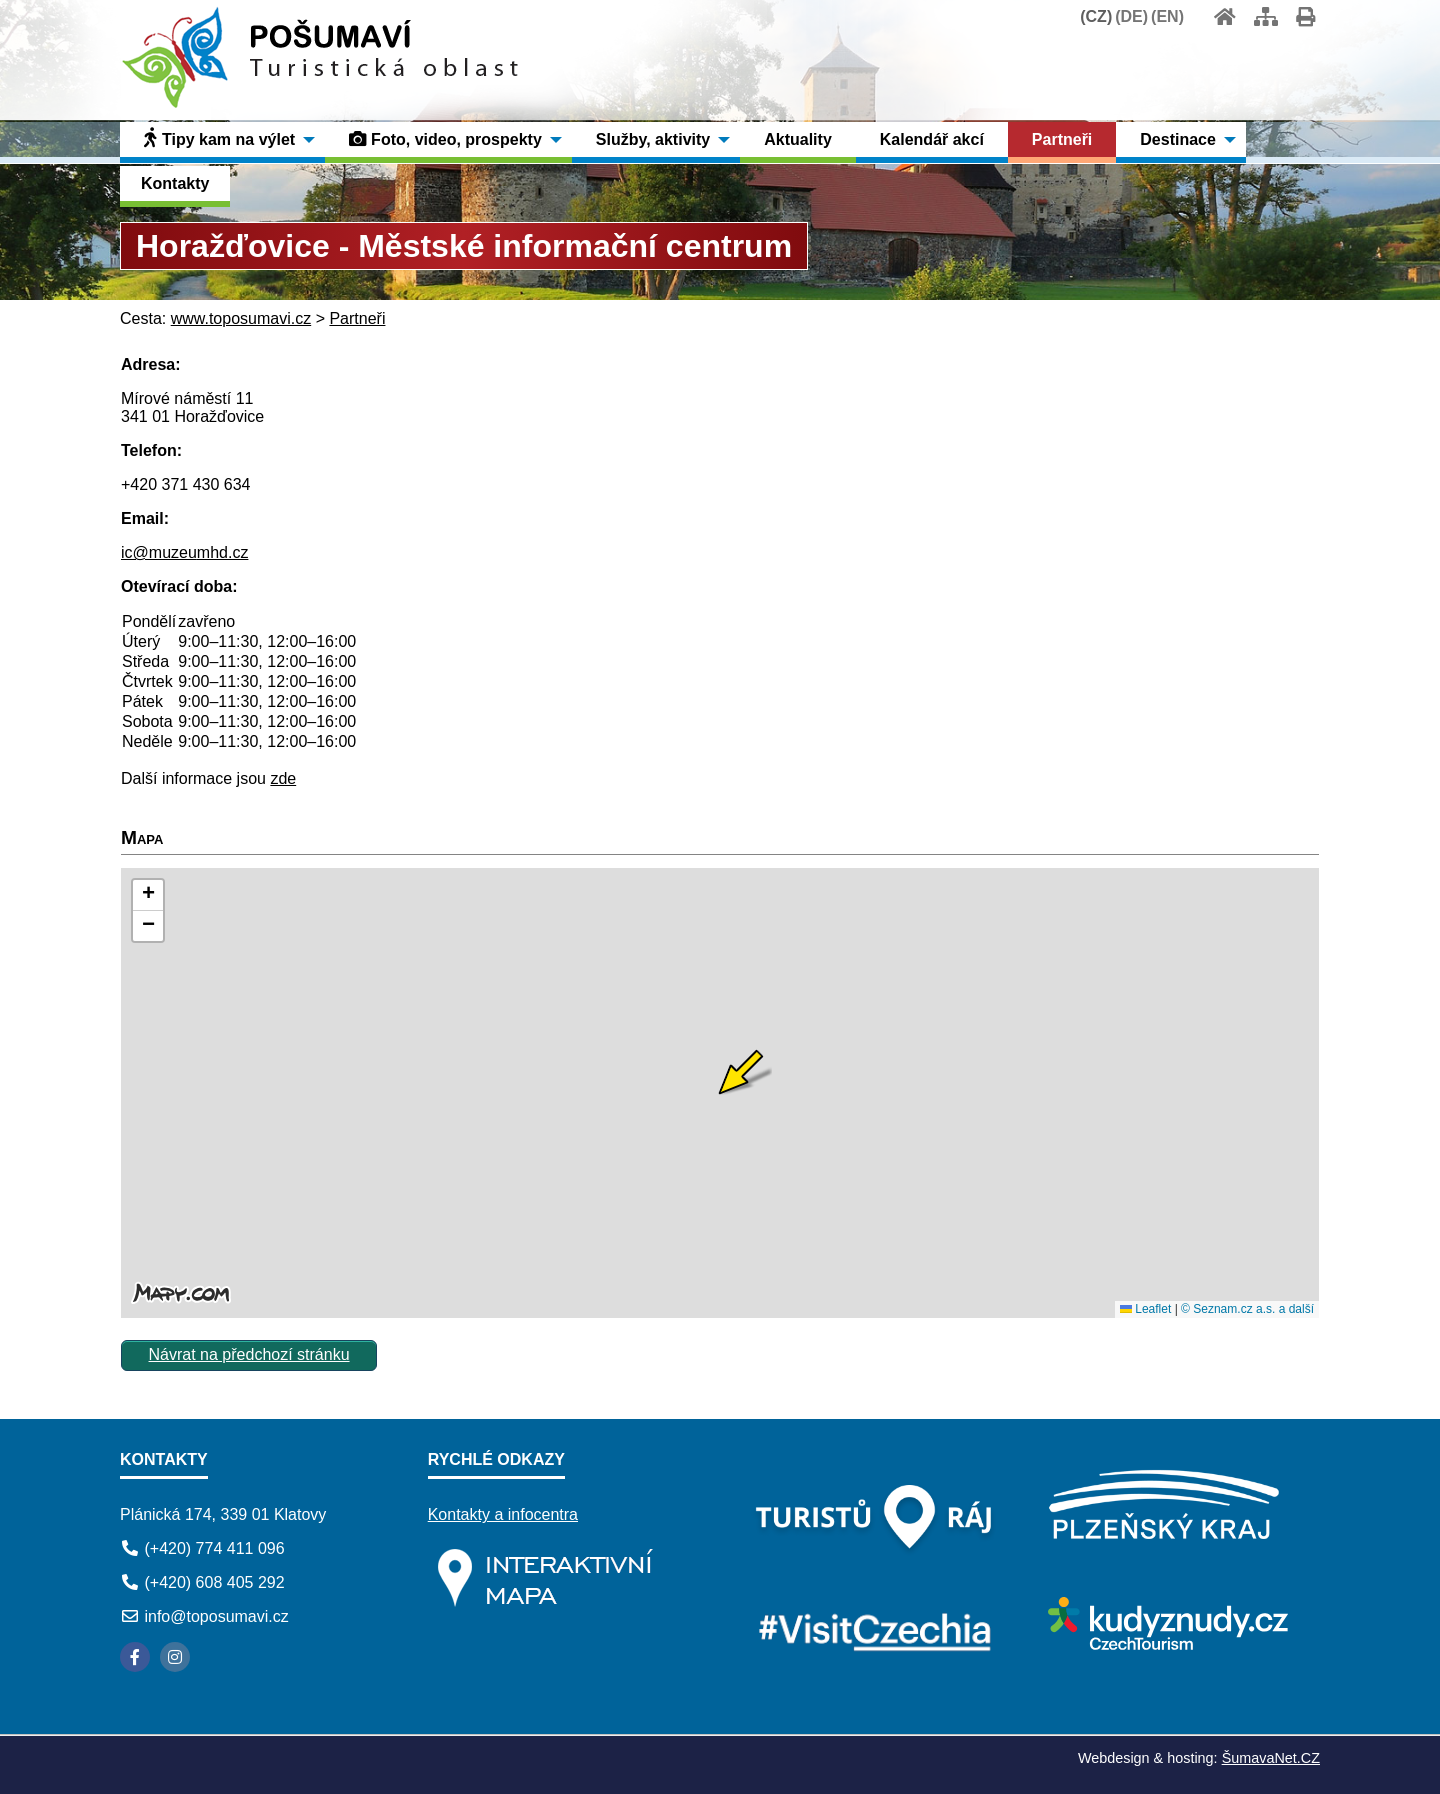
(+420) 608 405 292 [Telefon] (214, 1582)
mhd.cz (223, 552)
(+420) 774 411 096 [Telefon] (214, 1548)
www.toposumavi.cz (241, 318)
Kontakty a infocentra (503, 1514)
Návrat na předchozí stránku (249, 1354)
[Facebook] (135, 1657)
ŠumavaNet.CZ (1271, 1758)
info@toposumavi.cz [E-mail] (216, 1616)
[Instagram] (175, 1657)
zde (283, 778)
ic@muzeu (159, 552)
